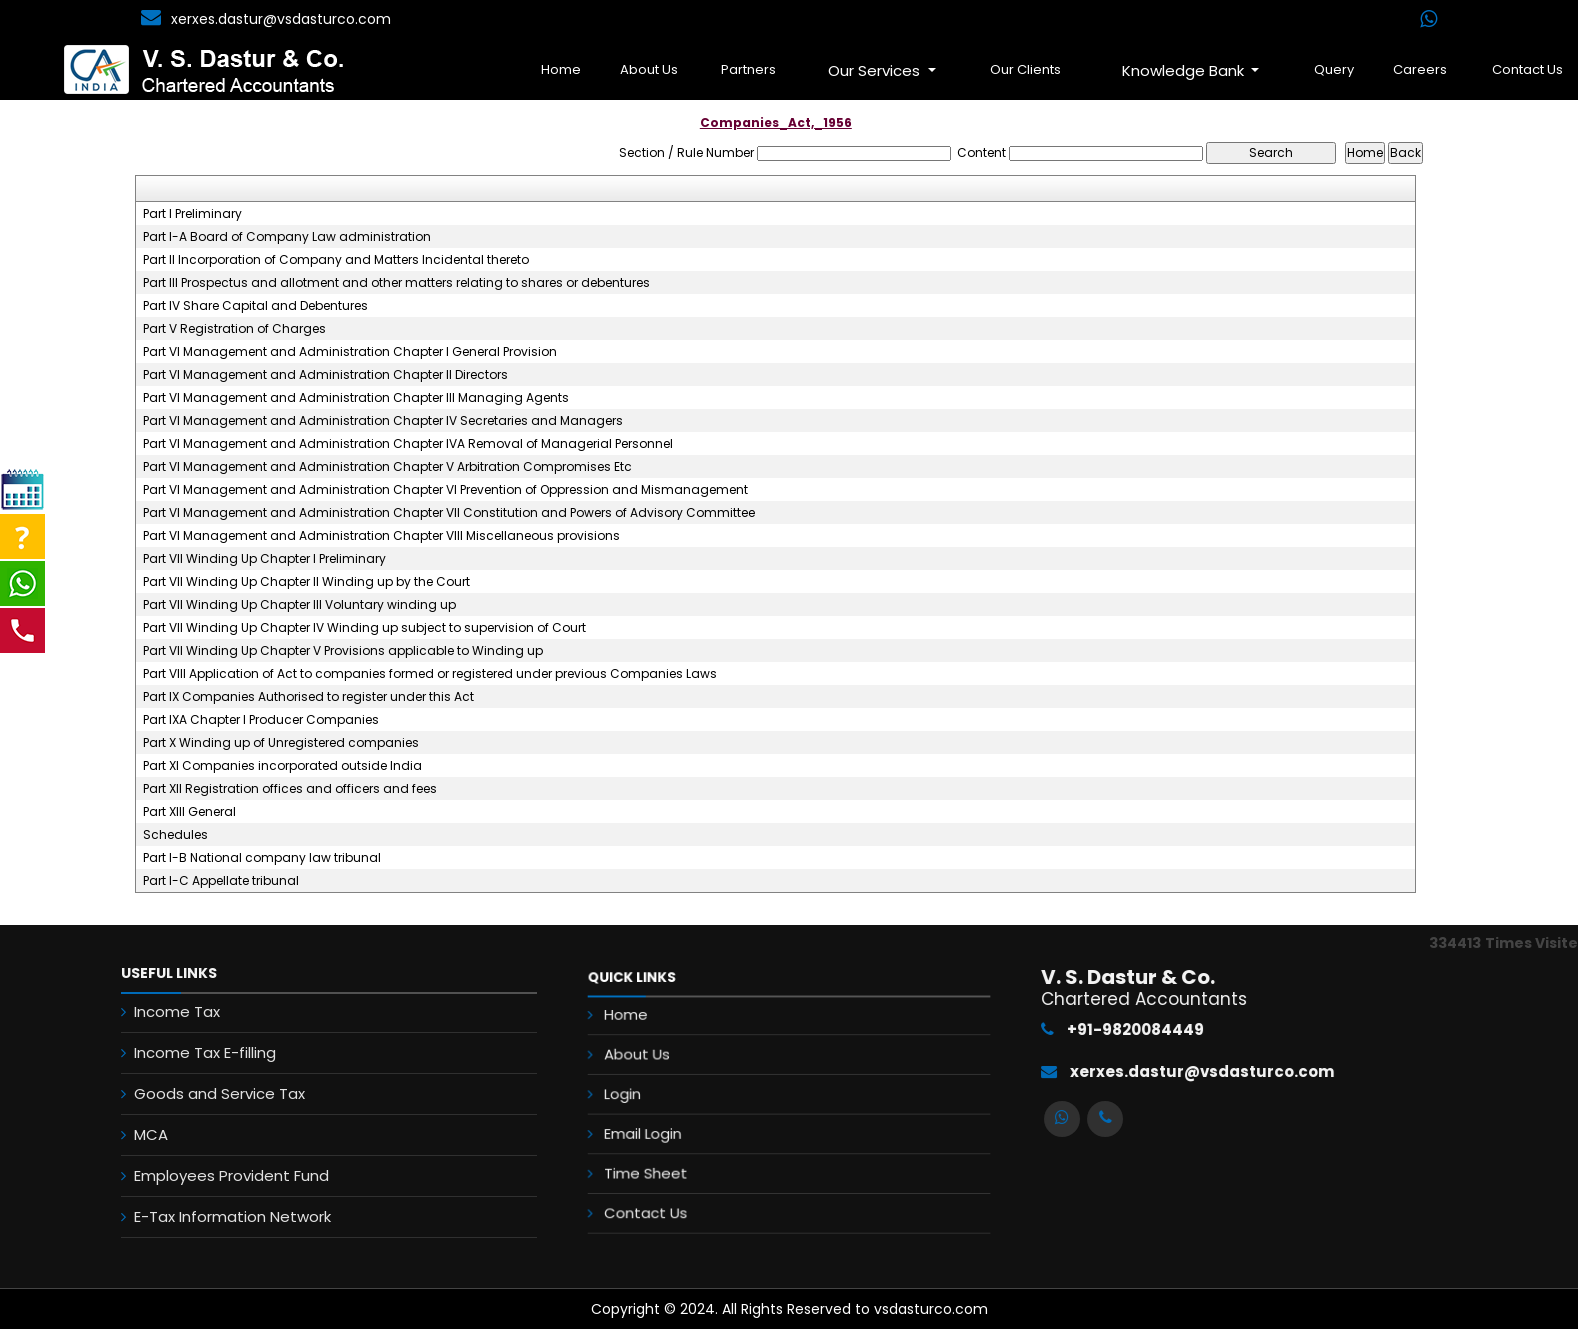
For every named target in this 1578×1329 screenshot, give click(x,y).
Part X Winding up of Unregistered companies (281, 743)
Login (675, 1096)
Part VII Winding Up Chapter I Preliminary (264, 559)
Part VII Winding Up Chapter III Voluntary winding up (299, 605)
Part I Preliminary (192, 214)
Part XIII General (189, 812)
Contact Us (691, 1177)
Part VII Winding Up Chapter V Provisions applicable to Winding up (343, 651)
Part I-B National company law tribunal (262, 858)
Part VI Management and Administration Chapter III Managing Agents (356, 398)
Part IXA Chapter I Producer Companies (261, 720)
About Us (649, 69)
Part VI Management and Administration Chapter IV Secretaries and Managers (383, 421)
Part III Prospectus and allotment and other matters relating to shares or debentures (396, 283)
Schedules (175, 835)
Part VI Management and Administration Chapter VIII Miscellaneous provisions (381, 536)
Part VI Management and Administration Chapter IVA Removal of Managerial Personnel (408, 444)
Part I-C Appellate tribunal (221, 881)
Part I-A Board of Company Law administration (287, 237)
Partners (748, 69)
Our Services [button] (876, 70)
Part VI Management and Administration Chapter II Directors (325, 375)
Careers (1420, 69)
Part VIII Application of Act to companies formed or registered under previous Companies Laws (430, 674)
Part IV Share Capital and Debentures (255, 306)
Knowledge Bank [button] (1185, 70)
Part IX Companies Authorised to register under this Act (308, 697)
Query (1334, 69)
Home (561, 69)
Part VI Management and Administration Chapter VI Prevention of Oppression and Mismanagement (445, 490)
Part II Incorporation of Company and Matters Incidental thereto (336, 260)
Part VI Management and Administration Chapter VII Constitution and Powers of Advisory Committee (449, 513)
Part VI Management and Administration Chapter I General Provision (350, 352)
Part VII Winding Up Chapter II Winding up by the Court (306, 582)
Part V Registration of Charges (234, 329)
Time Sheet (691, 1150)
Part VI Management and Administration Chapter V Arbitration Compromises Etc (387, 467)
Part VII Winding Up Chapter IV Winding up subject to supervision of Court (364, 628)
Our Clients (1025, 69)
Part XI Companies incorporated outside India (282, 766)
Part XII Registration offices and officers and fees (290, 789)
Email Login (689, 1123)
